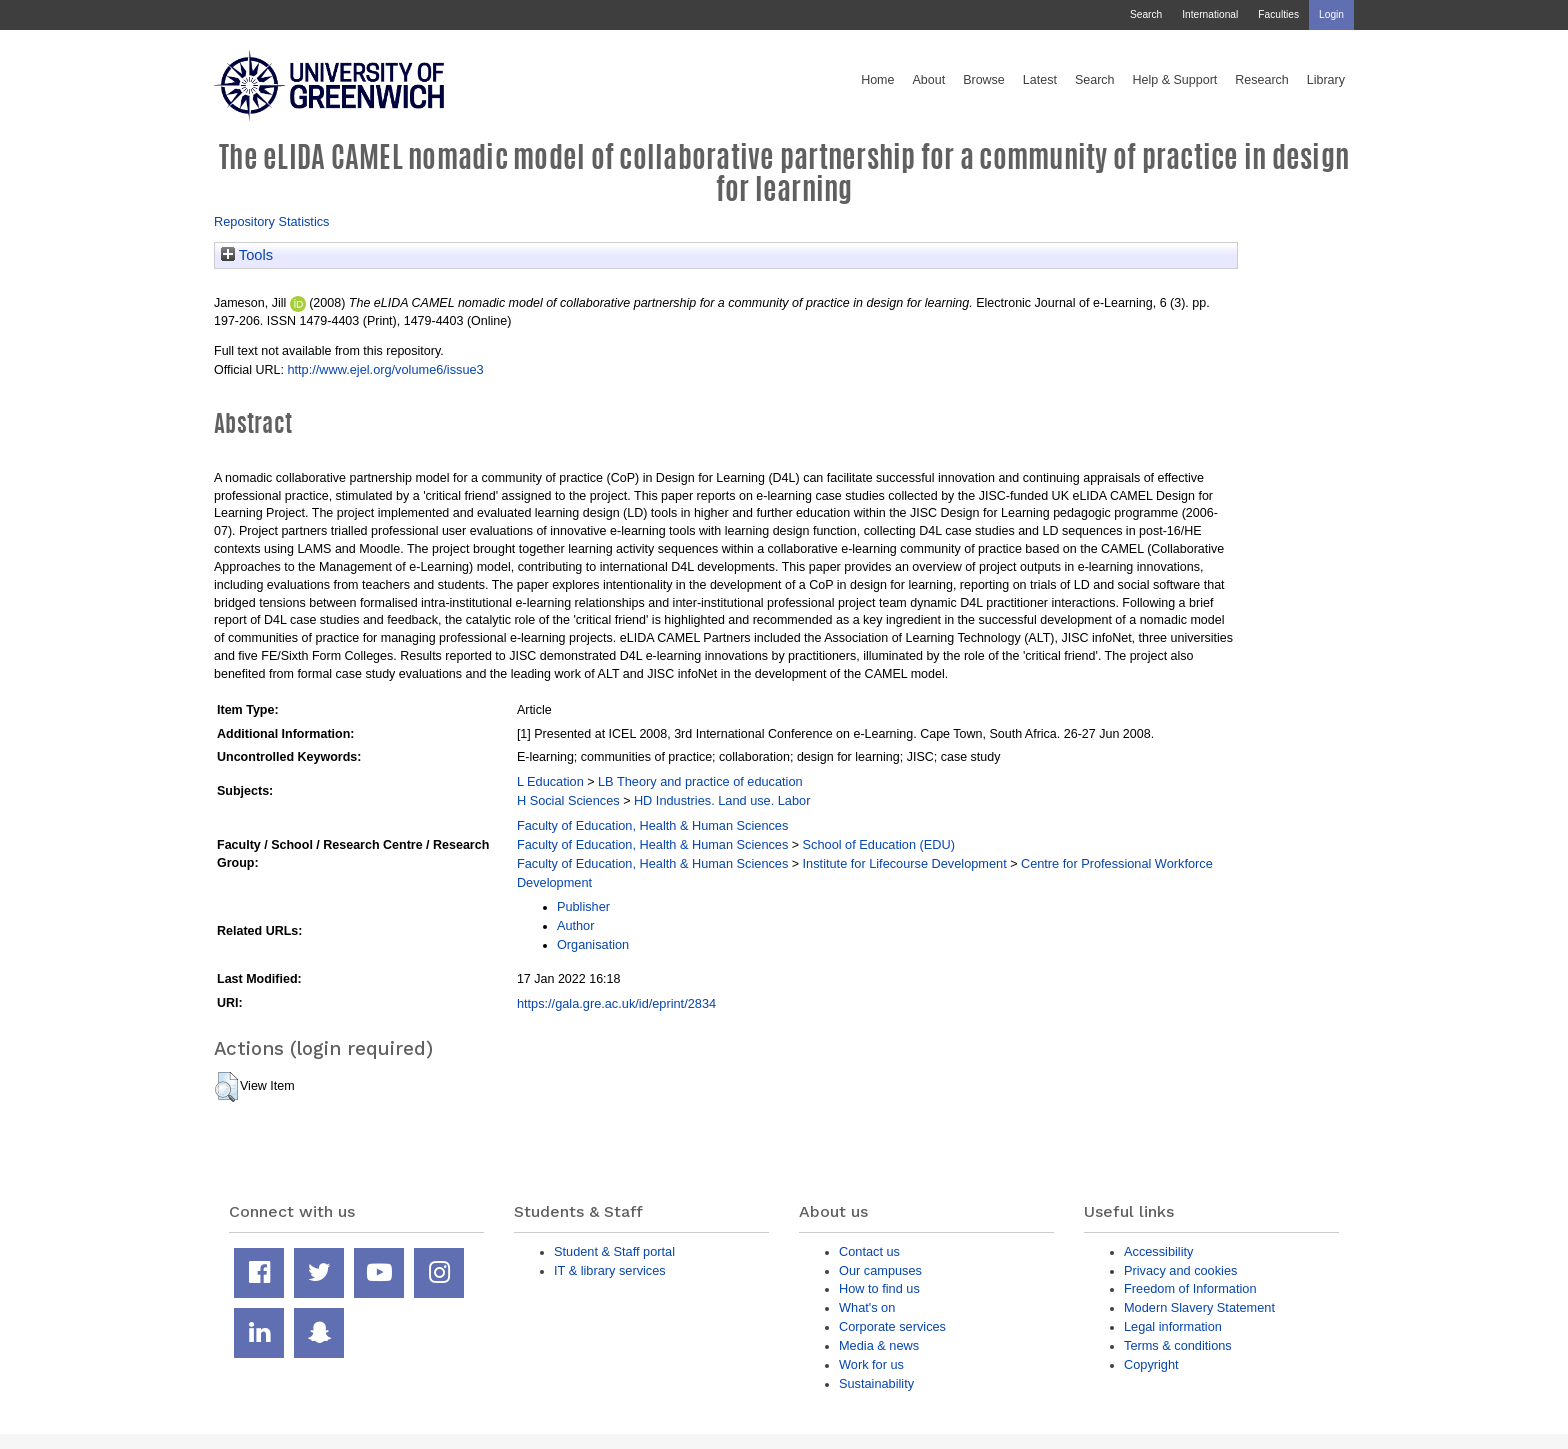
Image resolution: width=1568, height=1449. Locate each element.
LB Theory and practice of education (700, 781)
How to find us (879, 1288)
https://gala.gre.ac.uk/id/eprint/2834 (616, 1003)
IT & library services (610, 1270)
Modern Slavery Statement (1199, 1307)
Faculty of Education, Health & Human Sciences (652, 825)
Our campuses (880, 1270)
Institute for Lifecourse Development (905, 863)
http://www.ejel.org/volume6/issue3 (385, 369)
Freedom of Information (1190, 1288)
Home (877, 80)
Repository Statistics (272, 221)
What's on (867, 1307)
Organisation (593, 944)
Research (1262, 80)
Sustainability (876, 1383)
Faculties (1278, 14)
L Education (550, 781)
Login (1331, 14)
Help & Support (1175, 80)
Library (1326, 80)
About (928, 80)
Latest (1040, 80)
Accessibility (1158, 1251)
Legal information (1173, 1326)
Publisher (583, 906)
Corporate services (892, 1326)
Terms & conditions (1178, 1345)
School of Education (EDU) (879, 844)
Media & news (879, 1345)
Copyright (1151, 1364)
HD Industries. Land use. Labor (722, 800)
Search (1146, 14)
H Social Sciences (568, 800)
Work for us (871, 1364)
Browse (984, 80)
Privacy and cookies (1180, 1270)
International (1210, 14)
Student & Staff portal (614, 1251)
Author (576, 925)
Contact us (869, 1251)
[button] (226, 1087)
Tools (247, 255)
